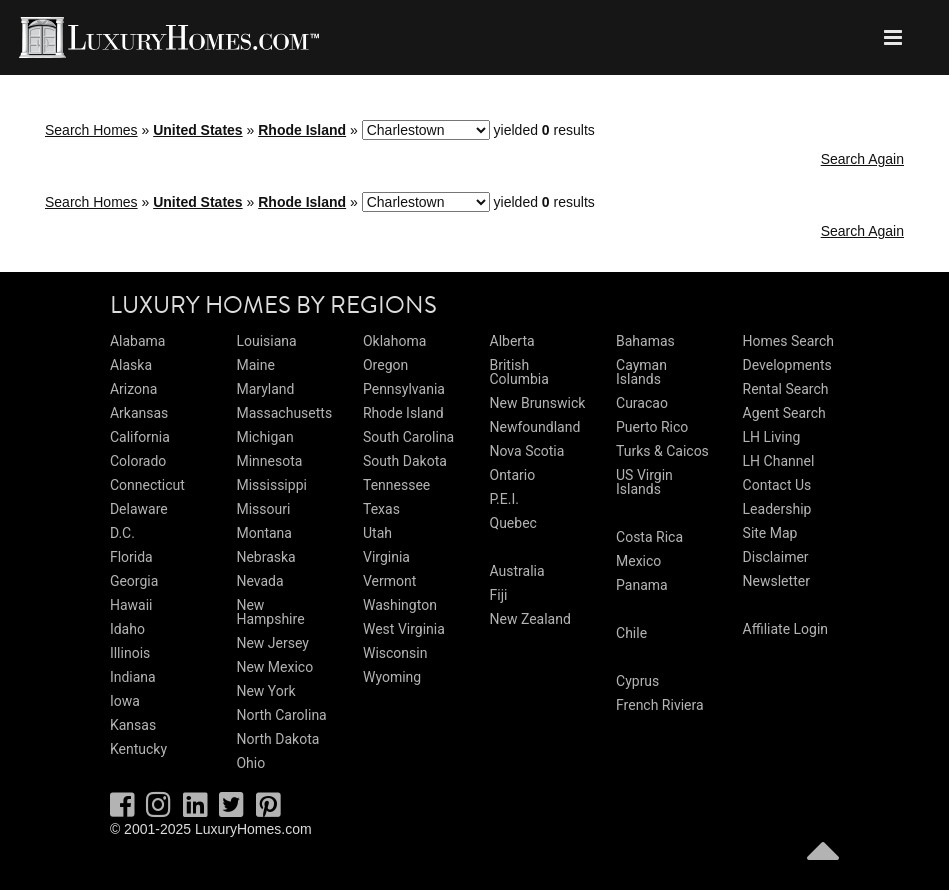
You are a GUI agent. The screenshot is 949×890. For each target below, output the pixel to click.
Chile (631, 633)
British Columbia (519, 372)
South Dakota (405, 461)
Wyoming (392, 677)
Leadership (777, 509)
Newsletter (776, 581)
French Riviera (660, 705)
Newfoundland (535, 427)
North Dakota (277, 739)
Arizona (133, 389)
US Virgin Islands (644, 482)
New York (265, 691)
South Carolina (408, 437)
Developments (787, 365)
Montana (263, 533)
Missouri (263, 509)
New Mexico (274, 667)
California (140, 437)
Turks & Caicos (662, 451)
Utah (377, 533)
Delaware (139, 509)
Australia (517, 571)
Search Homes (91, 130)
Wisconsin (395, 653)
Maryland (265, 389)
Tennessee (396, 485)
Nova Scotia (527, 451)
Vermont (389, 581)
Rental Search (786, 389)
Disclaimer (776, 557)
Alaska (131, 365)
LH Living (772, 437)
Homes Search (788, 341)
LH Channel (779, 461)
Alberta (512, 341)
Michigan (264, 437)
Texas (381, 509)
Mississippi (271, 485)
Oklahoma (394, 341)
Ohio (250, 763)
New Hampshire (270, 612)
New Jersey (272, 643)
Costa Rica (649, 537)
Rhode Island (302, 130)
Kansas (133, 725)
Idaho (127, 629)
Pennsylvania (404, 389)
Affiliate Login (786, 629)
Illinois (130, 653)
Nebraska (265, 557)
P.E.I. (504, 499)
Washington (400, 605)
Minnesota (269, 461)
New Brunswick (538, 403)
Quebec (513, 523)
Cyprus (637, 681)
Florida (131, 557)
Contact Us (777, 485)
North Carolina (281, 715)
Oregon (385, 365)
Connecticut (147, 485)
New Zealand (530, 619)
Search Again (862, 159)
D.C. (122, 533)
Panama (642, 585)
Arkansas (139, 413)
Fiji (499, 595)
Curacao (642, 403)
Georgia (134, 581)
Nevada (259, 581)
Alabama (138, 341)
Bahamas (645, 341)
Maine (255, 365)
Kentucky (138, 749)
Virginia (386, 557)
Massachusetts (284, 413)
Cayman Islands (641, 372)
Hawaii (131, 605)
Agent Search (784, 413)
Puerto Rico (652, 427)
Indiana (133, 677)
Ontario (513, 475)
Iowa (125, 701)
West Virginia (404, 629)
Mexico (638, 561)
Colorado (138, 461)
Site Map (770, 533)
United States (197, 130)
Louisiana (266, 341)
